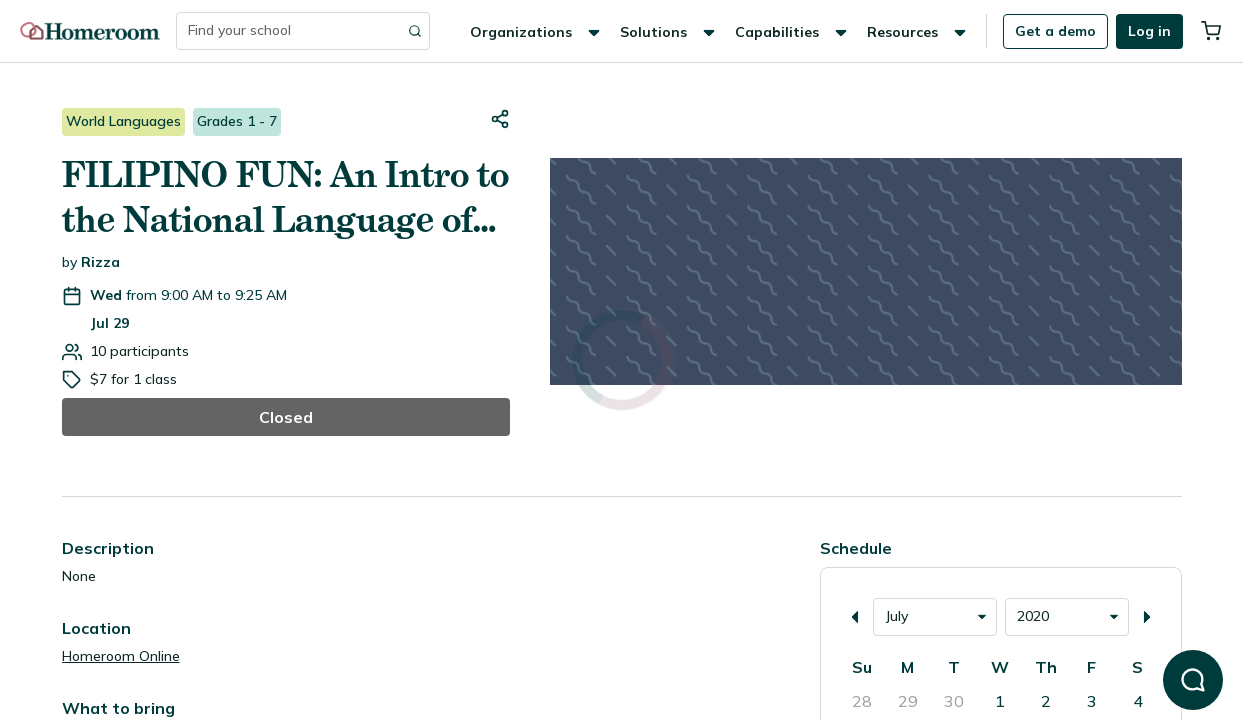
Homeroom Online (121, 656)
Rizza (100, 262)
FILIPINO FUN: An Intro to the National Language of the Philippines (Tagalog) (285, 198)
